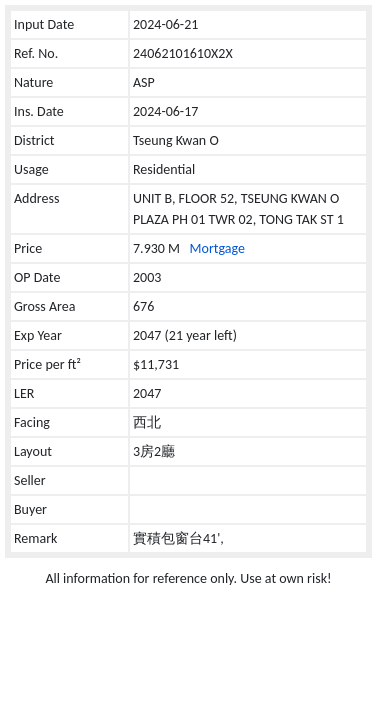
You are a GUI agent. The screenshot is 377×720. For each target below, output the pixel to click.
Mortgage (217, 248)
